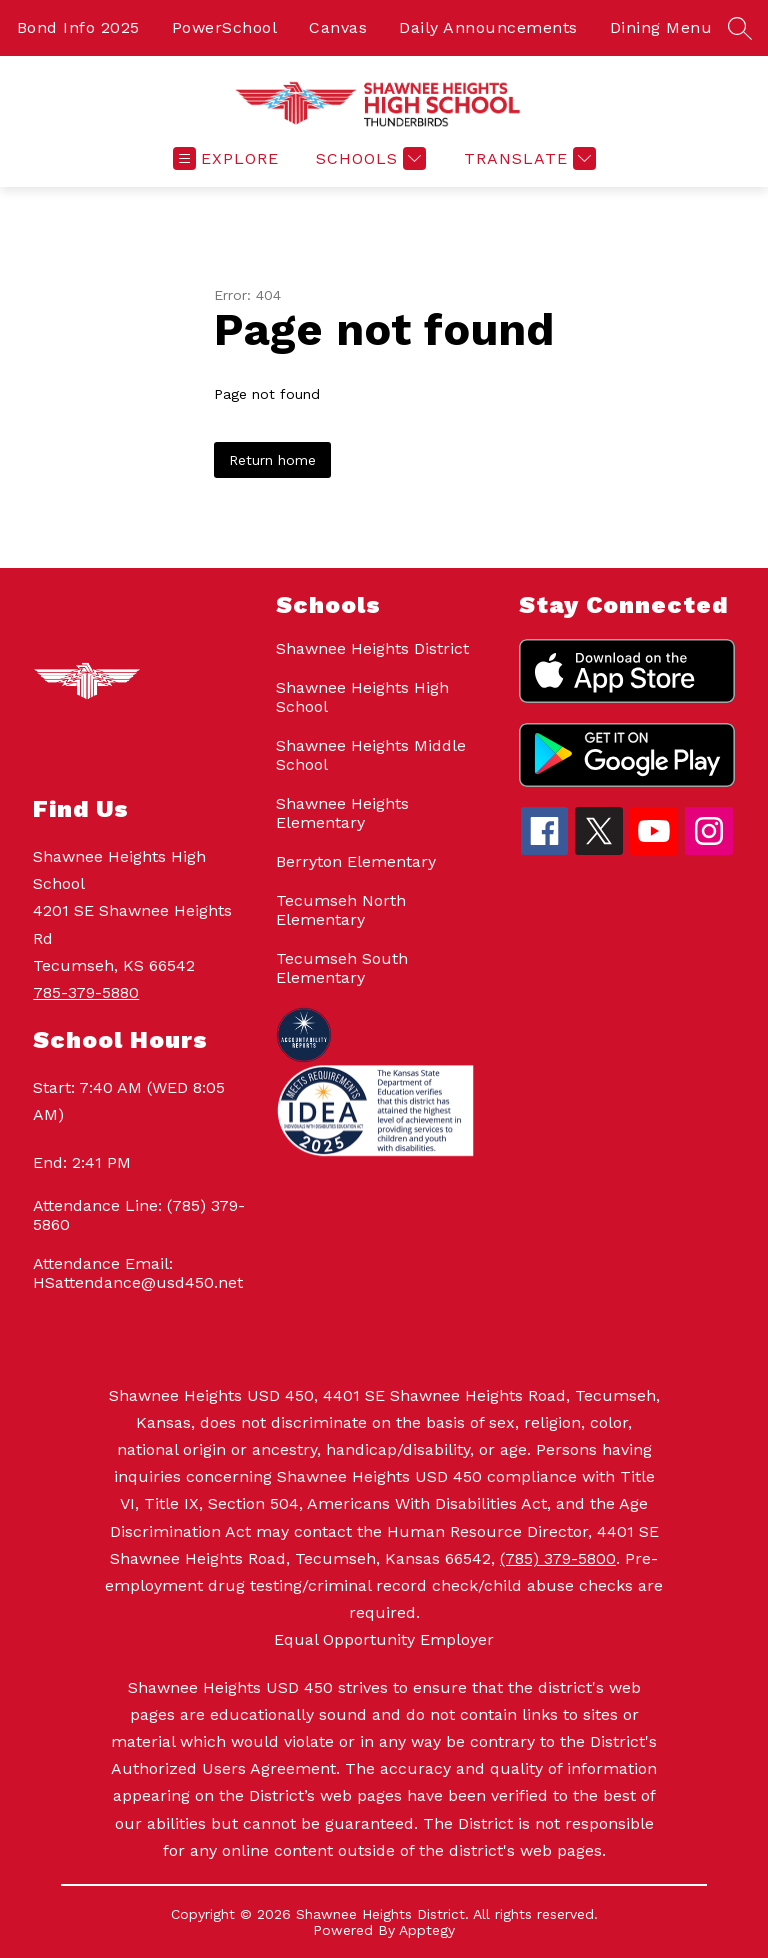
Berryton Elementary (356, 861)
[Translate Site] (527, 158)
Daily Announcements (488, 27)
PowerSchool (225, 27)
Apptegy (427, 1930)
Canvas (338, 27)
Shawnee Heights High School (362, 697)
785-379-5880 (86, 992)
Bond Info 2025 (78, 27)
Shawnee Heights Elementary (342, 813)
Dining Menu (661, 27)
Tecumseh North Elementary (341, 910)
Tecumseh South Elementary (342, 968)
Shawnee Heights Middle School (371, 755)
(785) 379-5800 (558, 1558)
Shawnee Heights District (372, 648)
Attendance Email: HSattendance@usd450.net (138, 1273)
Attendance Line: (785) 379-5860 (139, 1215)
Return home (272, 460)
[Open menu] (226, 158)
